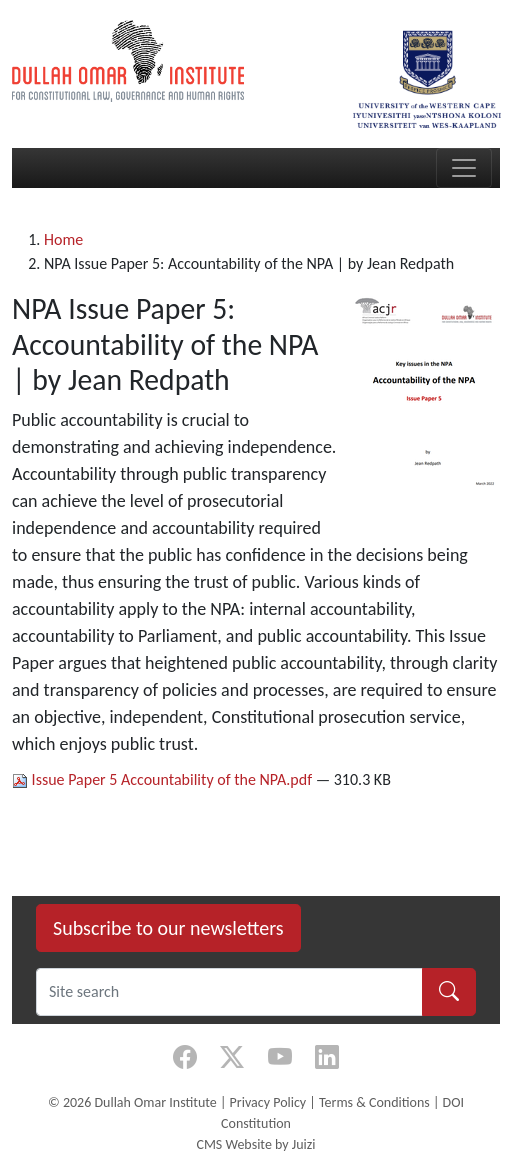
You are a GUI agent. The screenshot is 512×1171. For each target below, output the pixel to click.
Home (63, 239)
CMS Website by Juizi (255, 1144)
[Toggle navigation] (464, 168)
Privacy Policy (268, 1102)
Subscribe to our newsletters (168, 928)
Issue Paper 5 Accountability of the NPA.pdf (164, 779)
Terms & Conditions (374, 1102)
